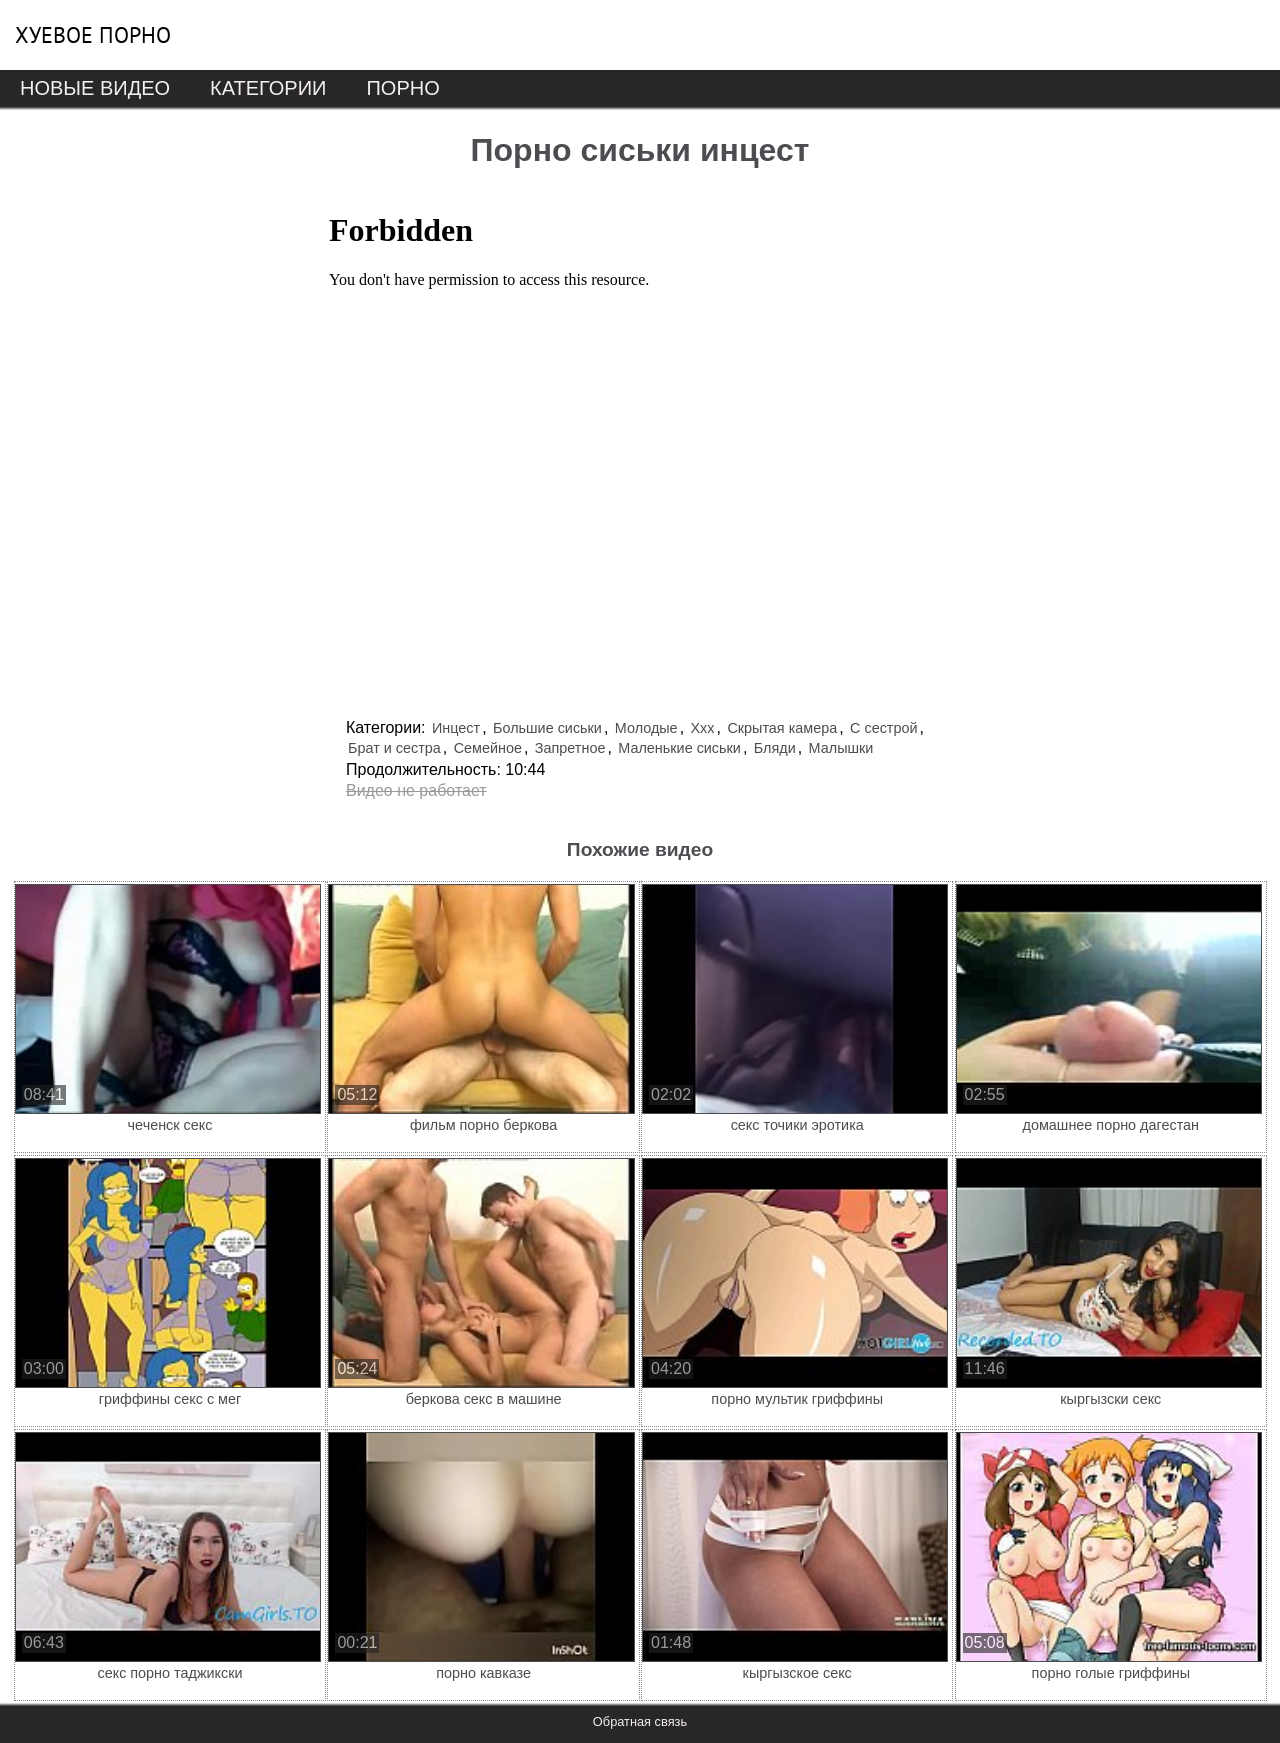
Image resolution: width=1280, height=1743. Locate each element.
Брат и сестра (394, 748)
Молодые (646, 728)
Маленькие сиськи (679, 748)
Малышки (841, 748)
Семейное (488, 748)
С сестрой (883, 728)
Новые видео (95, 88)
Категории (268, 88)
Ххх (703, 728)
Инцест (456, 728)
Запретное (570, 748)
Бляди (775, 748)
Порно (402, 88)
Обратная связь (640, 1721)
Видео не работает (416, 790)
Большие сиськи (547, 728)
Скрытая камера (782, 728)
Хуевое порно (93, 35)
